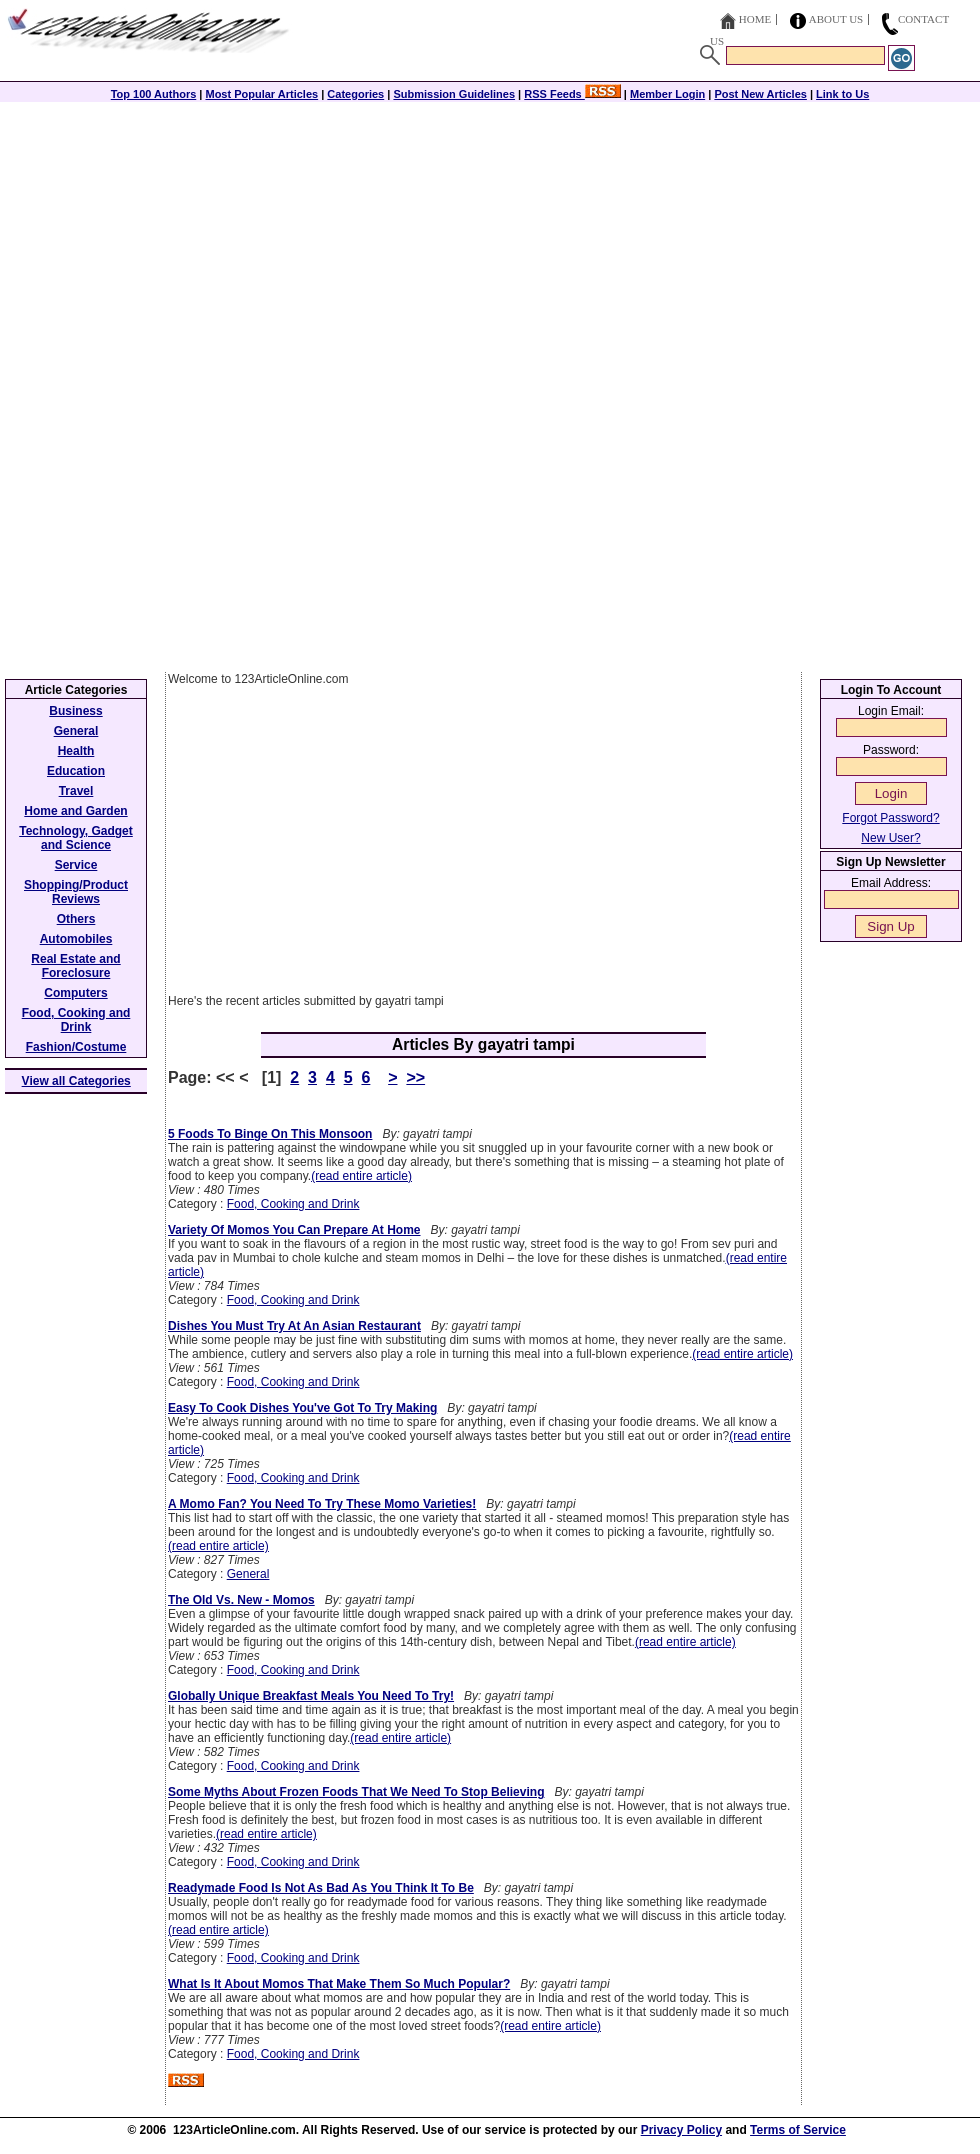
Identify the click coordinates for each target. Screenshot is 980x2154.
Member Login (667, 94)
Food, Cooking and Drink (293, 1204)
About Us (836, 19)
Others (76, 919)
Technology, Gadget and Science (76, 838)
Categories (355, 94)
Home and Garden (75, 811)
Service (76, 865)
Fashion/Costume (76, 1047)
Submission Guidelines (454, 94)
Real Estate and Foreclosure (75, 966)
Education (76, 771)
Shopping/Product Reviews (76, 892)
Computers (75, 993)
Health (76, 751)
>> (415, 1077)
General (248, 1574)
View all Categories (76, 1081)
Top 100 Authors (154, 94)
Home (755, 19)
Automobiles (76, 939)
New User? (890, 838)
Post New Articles (760, 94)
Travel (76, 791)
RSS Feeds (572, 94)
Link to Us (842, 94)
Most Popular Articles (261, 94)
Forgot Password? (890, 818)
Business (75, 711)
